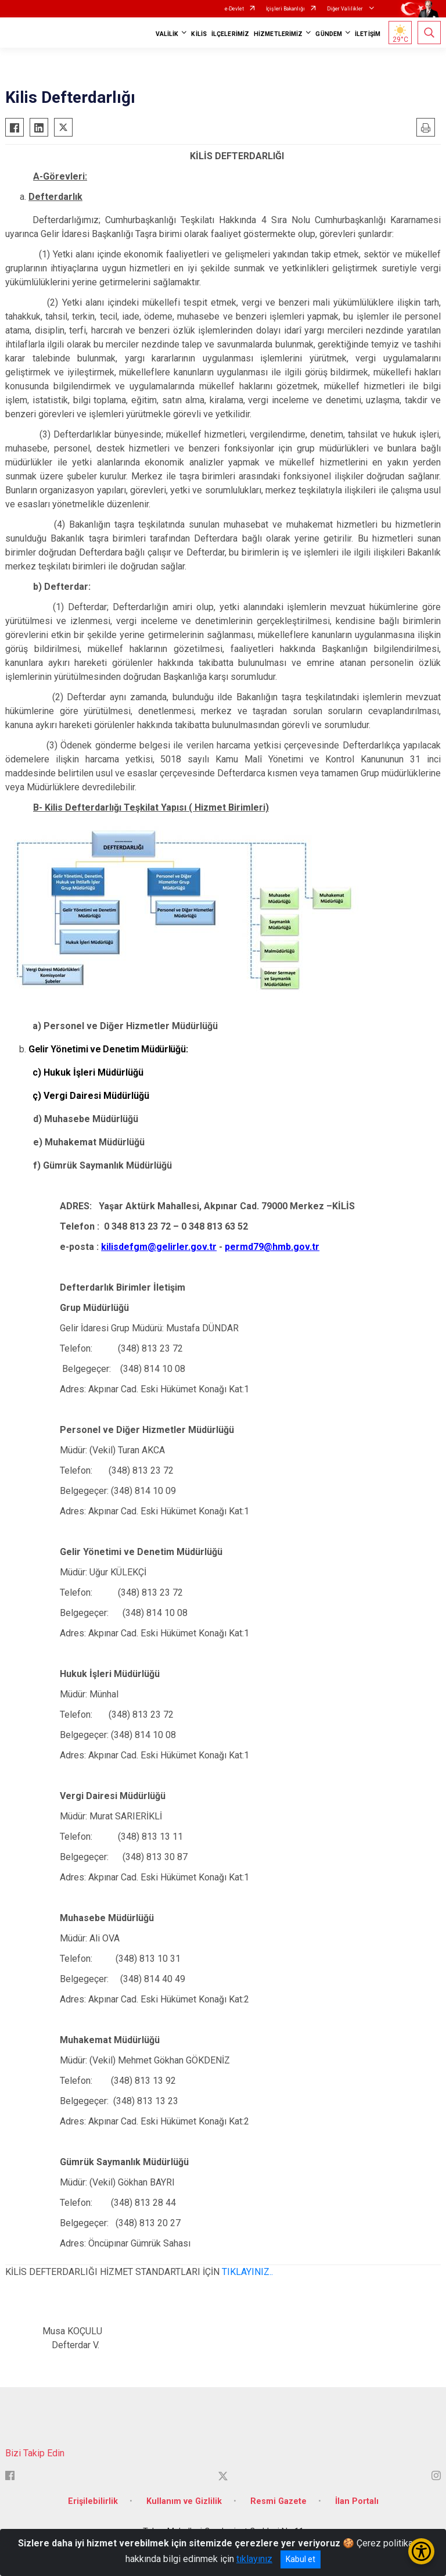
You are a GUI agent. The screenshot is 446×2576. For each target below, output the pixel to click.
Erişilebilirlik (93, 2501)
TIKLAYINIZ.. (247, 2271)
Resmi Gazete (278, 2501)
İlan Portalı (357, 2501)
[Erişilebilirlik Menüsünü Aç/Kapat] (421, 2551)
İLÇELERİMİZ (230, 34)
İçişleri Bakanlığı (285, 9)
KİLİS (199, 34)
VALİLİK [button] (167, 34)
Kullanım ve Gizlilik (184, 2501)
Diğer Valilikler (345, 9)
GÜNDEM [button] (328, 34)
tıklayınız (254, 2558)
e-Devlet (234, 9)
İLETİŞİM (367, 34)
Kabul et (300, 2559)
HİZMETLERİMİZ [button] (278, 34)
